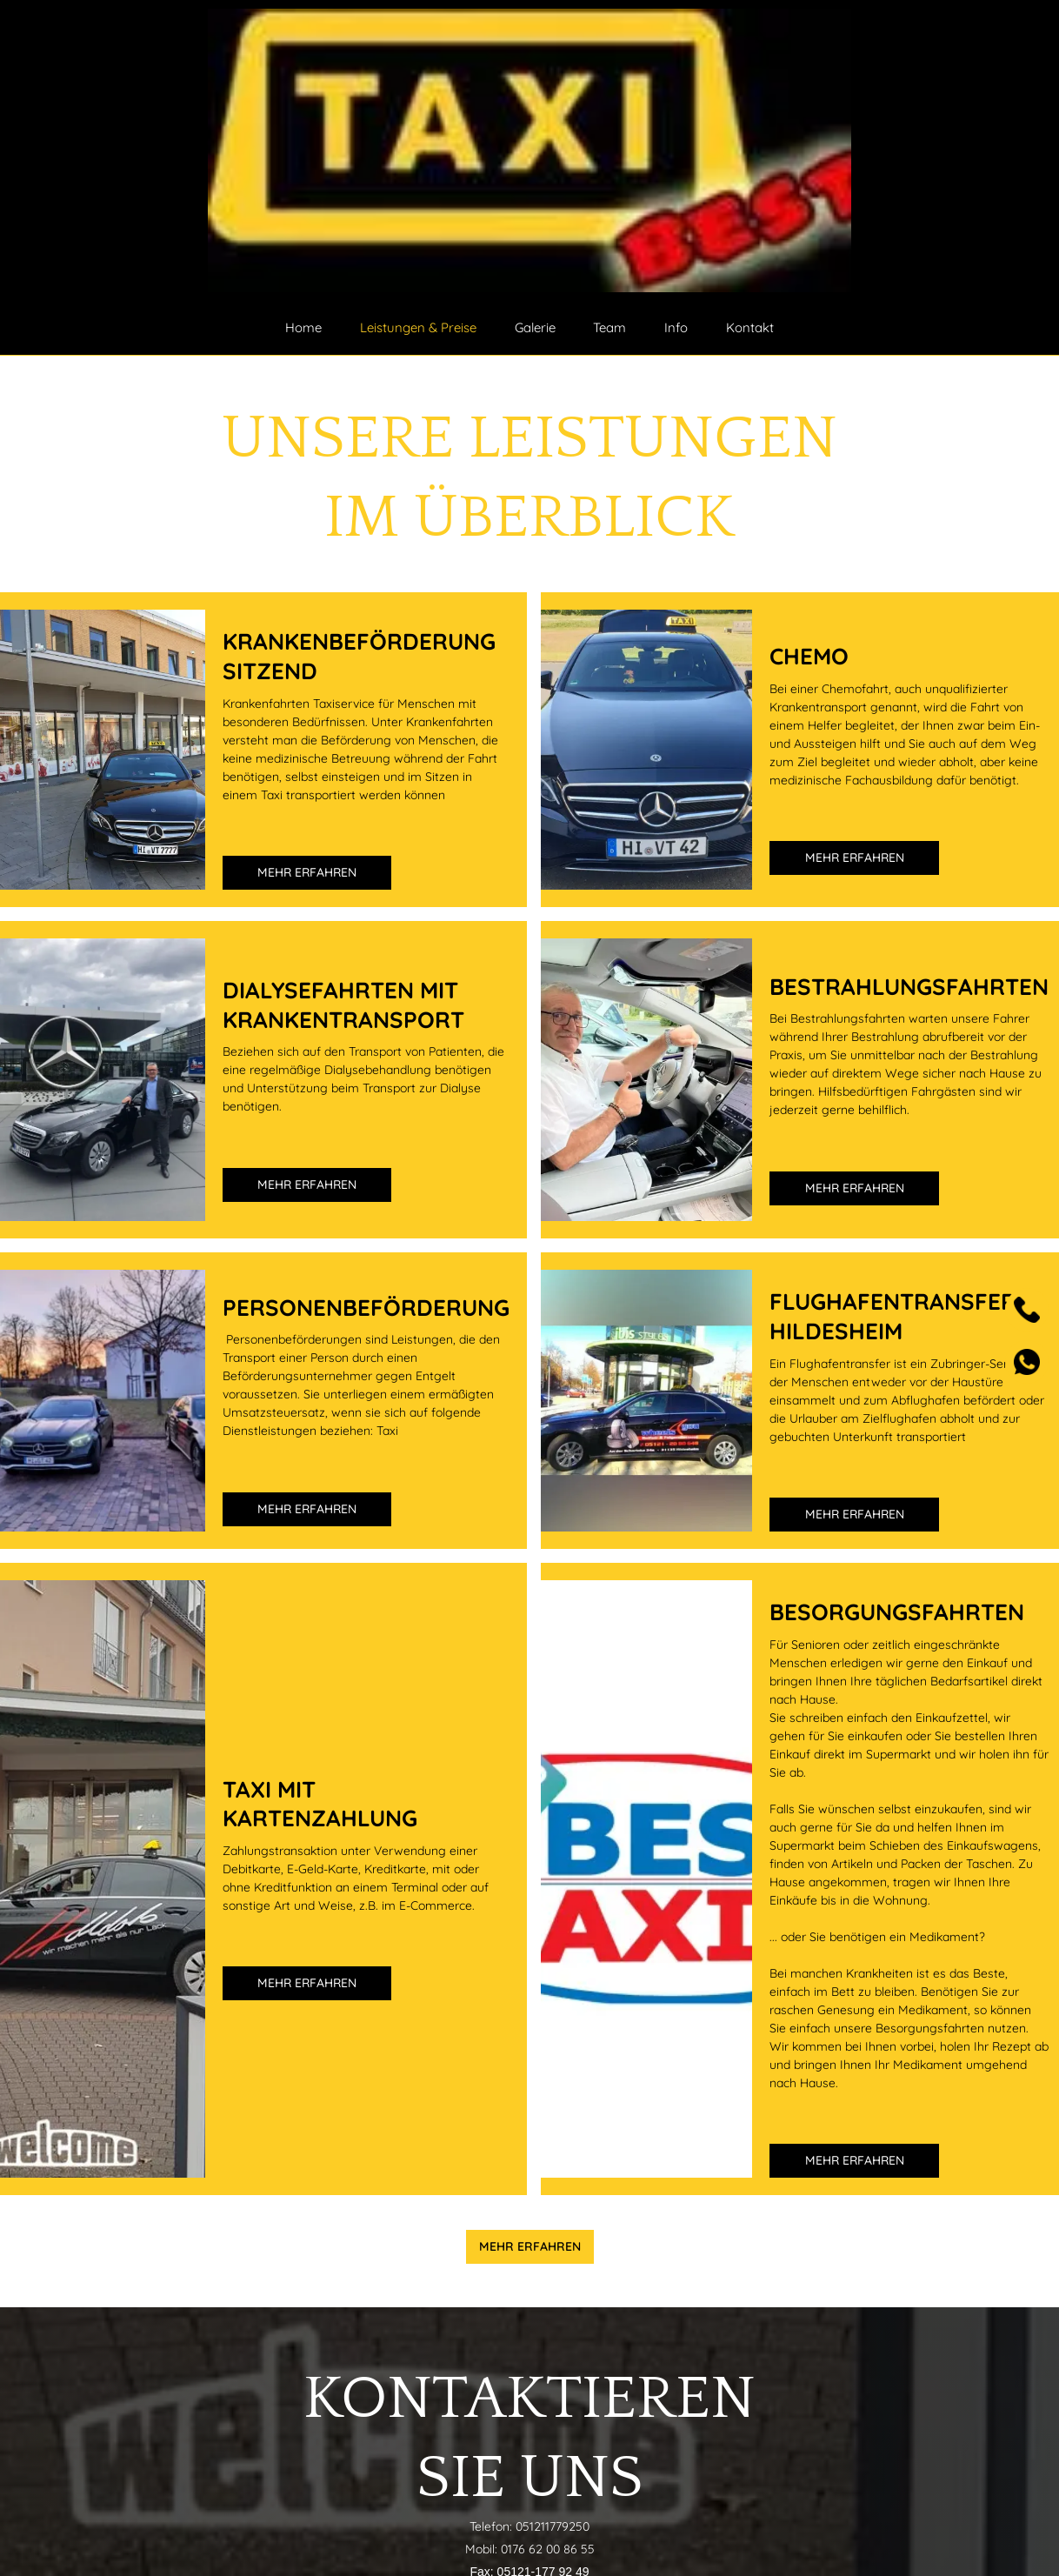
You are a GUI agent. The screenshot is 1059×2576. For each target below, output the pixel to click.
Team (609, 327)
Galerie (535, 327)
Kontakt (750, 327)
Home (303, 327)
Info (676, 327)
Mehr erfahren (306, 872)
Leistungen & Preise (418, 327)
